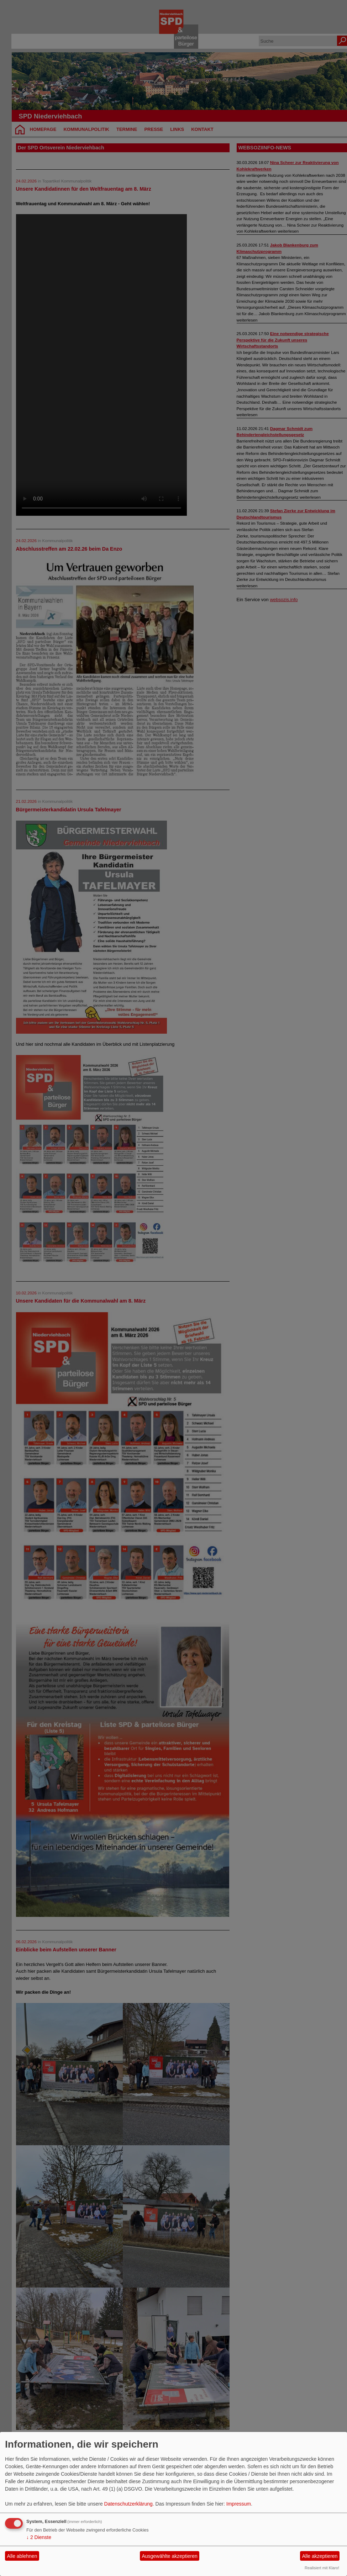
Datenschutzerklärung (128, 2504)
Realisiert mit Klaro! (322, 2568)
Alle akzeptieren (320, 2556)
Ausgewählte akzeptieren (169, 2556)
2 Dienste (38, 2537)
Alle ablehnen (22, 2556)
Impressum (238, 2504)
